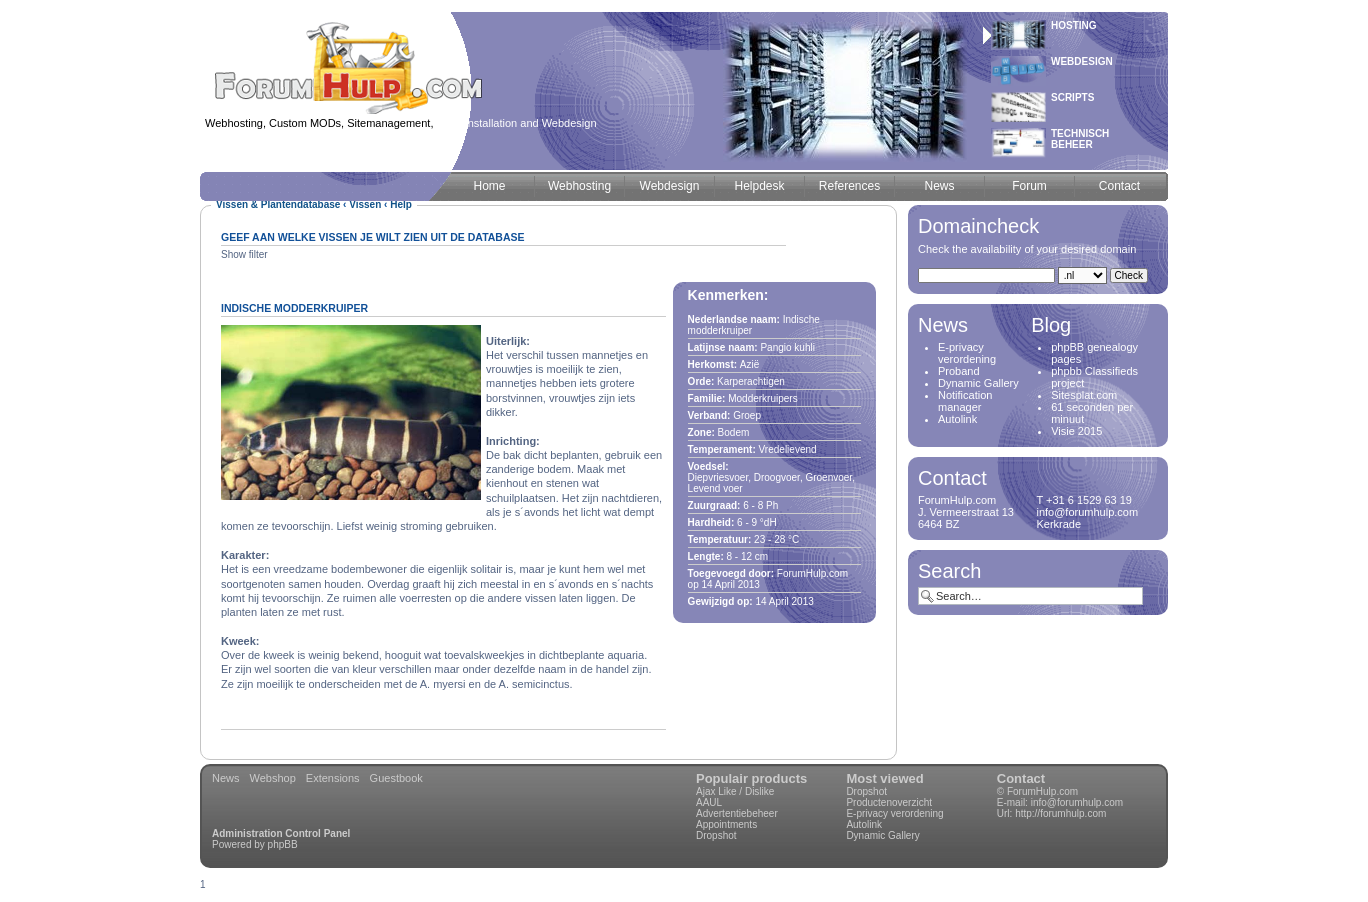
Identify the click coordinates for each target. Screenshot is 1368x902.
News (226, 778)
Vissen (365, 204)
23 (759, 539)
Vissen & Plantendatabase (278, 204)
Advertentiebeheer (737, 813)
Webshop (273, 778)
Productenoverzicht (889, 802)
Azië (749, 364)
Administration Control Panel (281, 833)
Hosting (1074, 25)
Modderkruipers (762, 398)
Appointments (726, 824)
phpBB (283, 844)
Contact (1021, 778)
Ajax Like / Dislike (735, 791)
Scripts (1072, 97)
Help (401, 204)
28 (779, 539)
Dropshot (716, 835)
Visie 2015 (1076, 431)
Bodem (734, 432)
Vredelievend (788, 449)
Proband (959, 371)
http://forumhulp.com (1060, 813)
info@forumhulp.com (1077, 802)
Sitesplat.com (1084, 395)
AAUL (709, 802)
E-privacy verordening (967, 353)
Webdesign (1082, 61)
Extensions (333, 778)
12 (746, 556)
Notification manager (965, 401)
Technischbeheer (1080, 139)
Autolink (957, 419)
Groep (747, 415)
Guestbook (396, 778)
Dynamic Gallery (978, 383)
